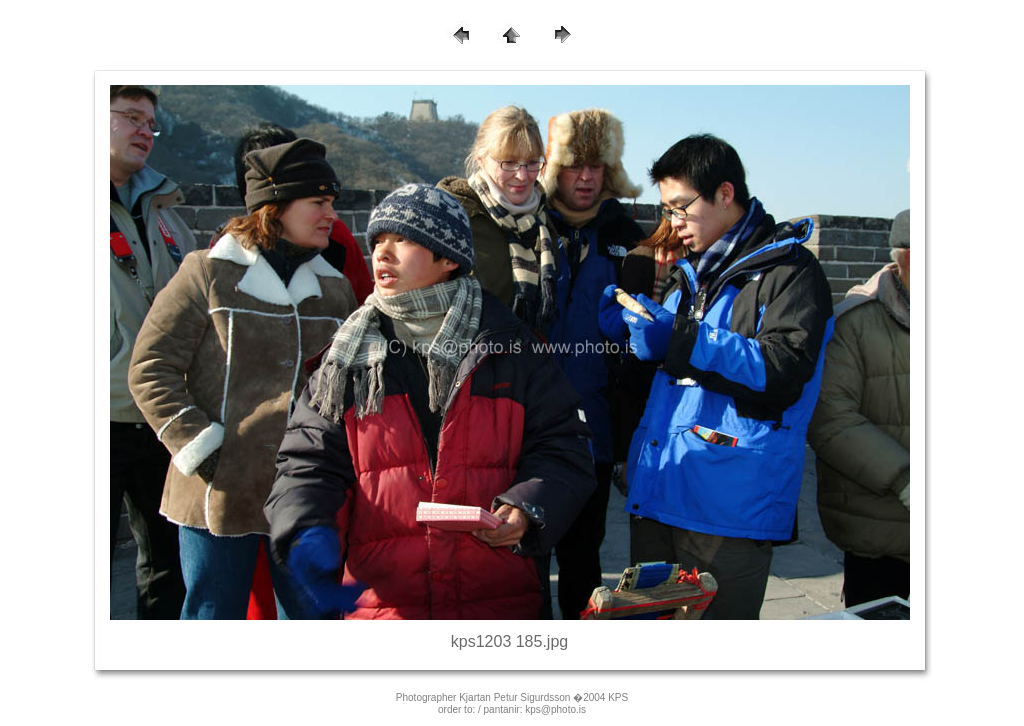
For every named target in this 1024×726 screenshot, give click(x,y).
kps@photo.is (555, 709)
